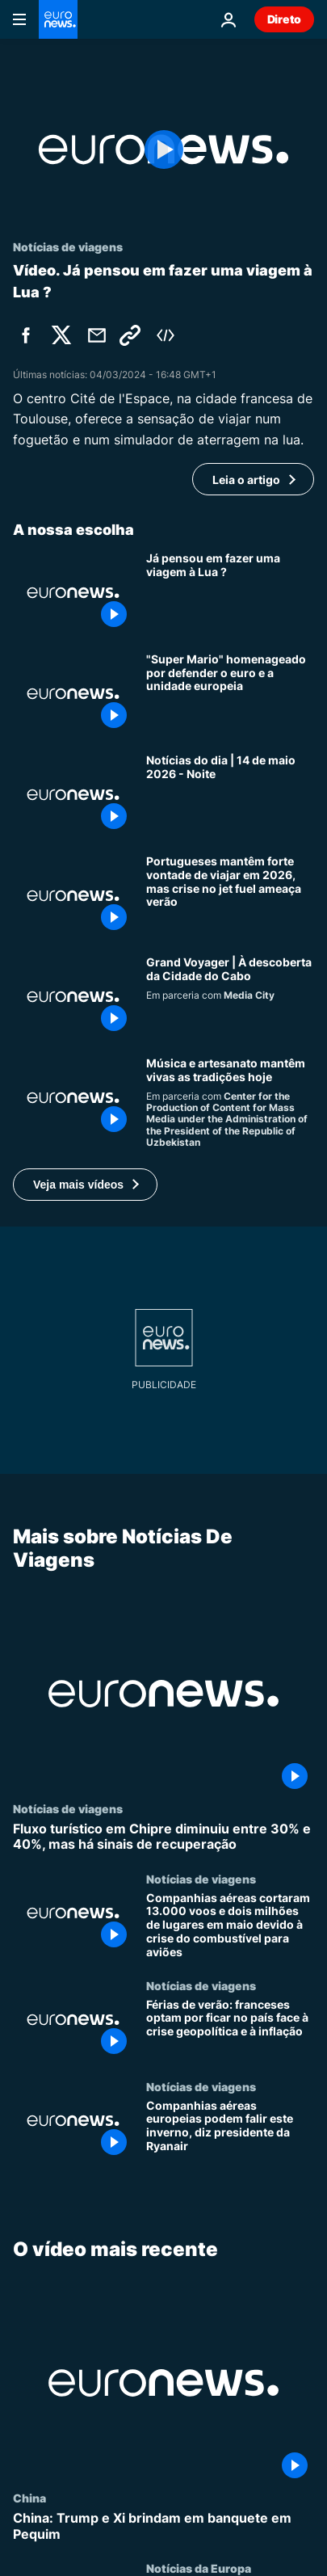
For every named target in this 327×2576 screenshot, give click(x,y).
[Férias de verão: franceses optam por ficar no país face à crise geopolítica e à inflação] (230, 2028)
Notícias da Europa (198, 2567)
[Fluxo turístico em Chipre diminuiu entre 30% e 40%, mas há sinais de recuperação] (163, 1836)
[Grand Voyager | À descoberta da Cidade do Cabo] (230, 997)
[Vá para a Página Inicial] (58, 19)
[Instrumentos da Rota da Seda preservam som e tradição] (230, 1103)
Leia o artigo (246, 479)
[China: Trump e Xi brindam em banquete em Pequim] (163, 2526)
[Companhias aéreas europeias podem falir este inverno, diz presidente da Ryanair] (230, 2129)
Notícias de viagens (68, 1808)
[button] (85, 1184)
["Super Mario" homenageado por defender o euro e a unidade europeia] (230, 693)
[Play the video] (163, 149)
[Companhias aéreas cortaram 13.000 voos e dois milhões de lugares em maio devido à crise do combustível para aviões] (230, 1925)
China (29, 2497)
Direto (284, 19)
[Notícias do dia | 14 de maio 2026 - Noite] (230, 795)
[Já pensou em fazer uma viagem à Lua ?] (230, 592)
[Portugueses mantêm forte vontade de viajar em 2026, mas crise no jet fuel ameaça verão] (230, 896)
